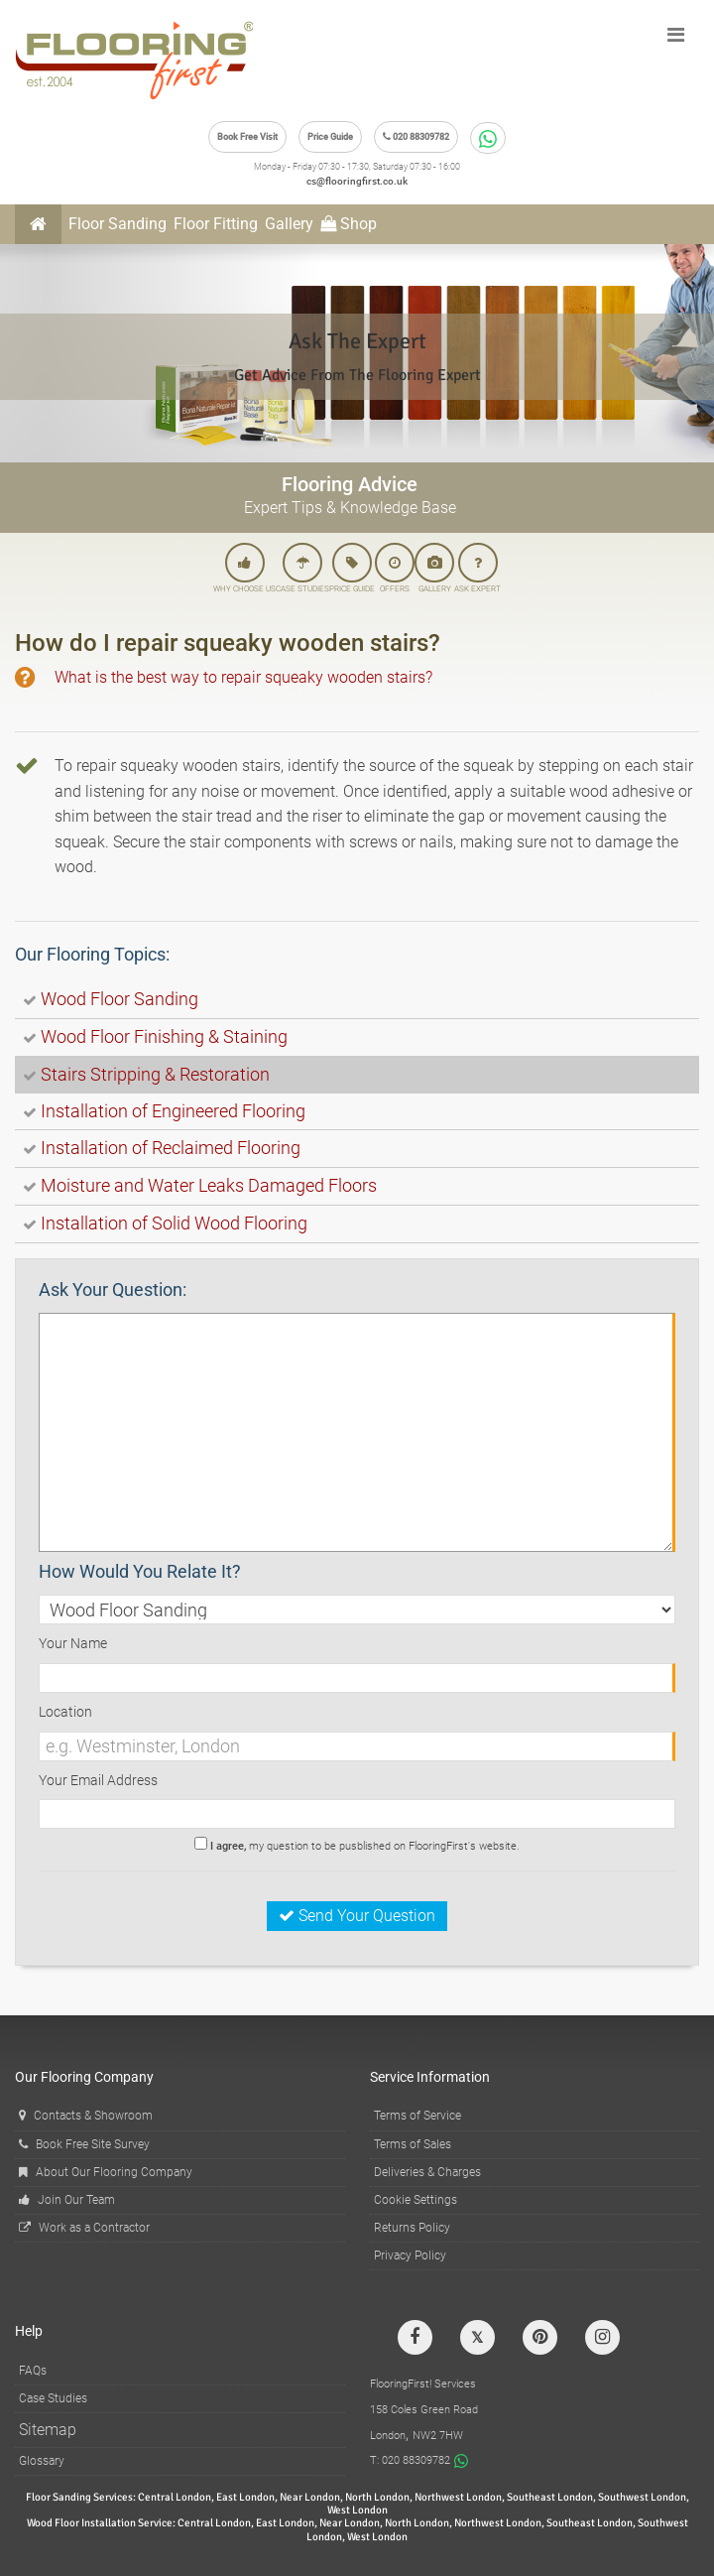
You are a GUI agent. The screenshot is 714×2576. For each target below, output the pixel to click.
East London (245, 2497)
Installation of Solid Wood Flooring (174, 1223)
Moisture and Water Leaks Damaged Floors (209, 1185)
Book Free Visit (247, 137)
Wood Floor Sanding (119, 998)
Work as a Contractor (84, 2228)
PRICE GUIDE (352, 568)
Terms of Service (417, 2116)
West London (357, 2510)
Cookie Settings (415, 2200)
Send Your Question (357, 1915)
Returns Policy (412, 2228)
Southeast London (550, 2497)
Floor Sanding (117, 223)
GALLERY (434, 568)
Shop (348, 223)
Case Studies (53, 2398)
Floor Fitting (216, 223)
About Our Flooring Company (105, 2172)
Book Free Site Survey (84, 2144)
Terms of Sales (412, 2144)
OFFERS (395, 568)
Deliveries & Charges (427, 2172)
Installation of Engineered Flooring (173, 1110)
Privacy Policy (410, 2255)
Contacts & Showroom (86, 2116)
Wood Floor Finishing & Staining (164, 1036)
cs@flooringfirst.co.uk (357, 181)
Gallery (289, 223)
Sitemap (47, 2429)
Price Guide (330, 137)
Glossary (41, 2461)
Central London (174, 2497)
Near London (310, 2497)
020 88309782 (416, 136)
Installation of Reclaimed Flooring (170, 1147)
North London (377, 2497)
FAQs (33, 2371)
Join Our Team (67, 2200)
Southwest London (642, 2497)
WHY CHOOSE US (244, 568)
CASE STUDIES (302, 568)
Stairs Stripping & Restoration (155, 1074)
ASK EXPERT (477, 568)
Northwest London (458, 2497)
